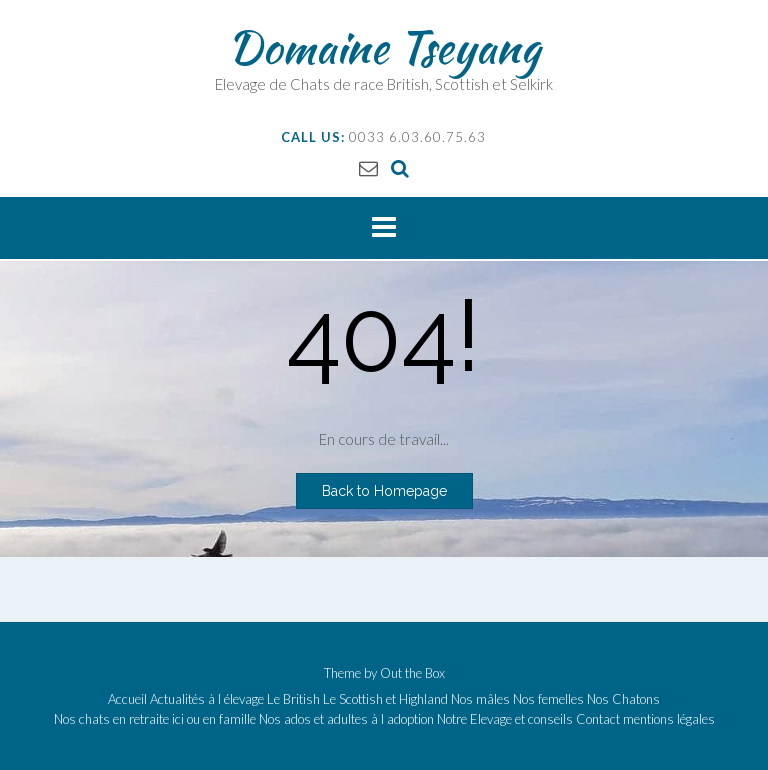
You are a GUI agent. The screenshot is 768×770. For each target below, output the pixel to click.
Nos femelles (548, 699)
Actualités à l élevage (207, 699)
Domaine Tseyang (384, 47)
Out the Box (412, 673)
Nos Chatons (623, 699)
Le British (293, 699)
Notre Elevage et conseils (505, 719)
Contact (598, 719)
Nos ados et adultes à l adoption (346, 719)
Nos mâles (480, 699)
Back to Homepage (384, 491)
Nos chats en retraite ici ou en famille (155, 719)
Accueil (127, 699)
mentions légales (669, 719)
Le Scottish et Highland (385, 699)
